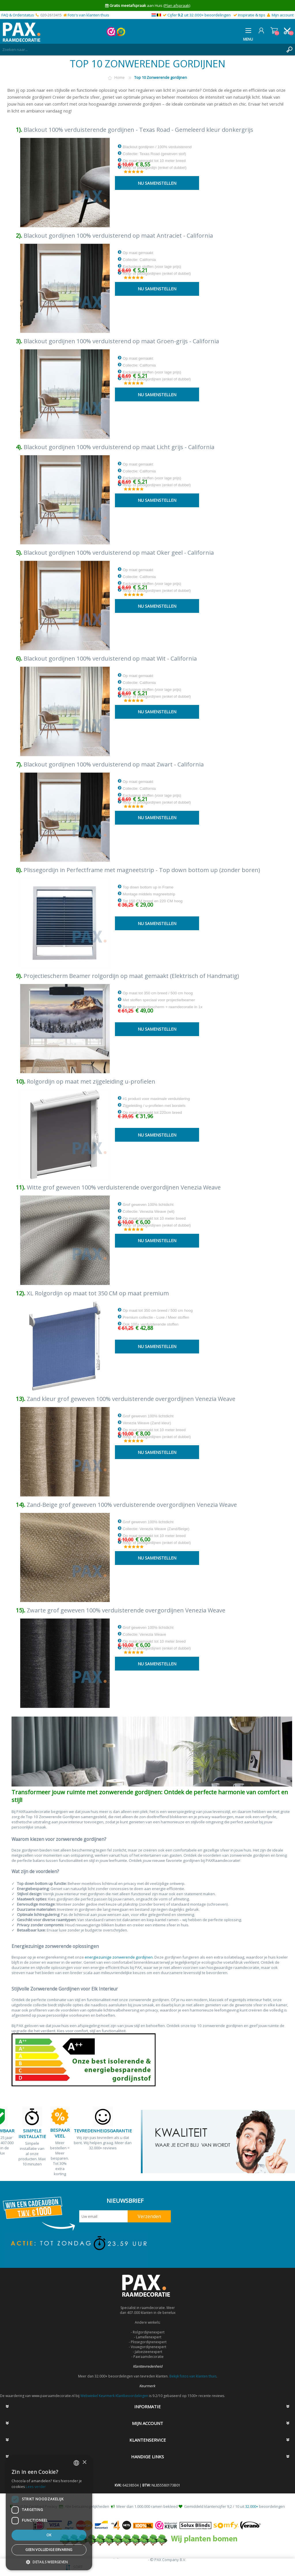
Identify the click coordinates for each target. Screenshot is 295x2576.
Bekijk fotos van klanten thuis (192, 2376)
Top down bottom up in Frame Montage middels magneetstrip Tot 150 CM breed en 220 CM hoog (150, 893)
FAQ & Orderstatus (17, 15)
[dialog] (49, 2513)
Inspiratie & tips (251, 15)
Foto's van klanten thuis (88, 15)
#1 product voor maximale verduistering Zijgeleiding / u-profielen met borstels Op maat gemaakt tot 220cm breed (154, 1105)
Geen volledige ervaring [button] (48, 2549)
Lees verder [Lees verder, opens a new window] (36, 2486)
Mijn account (283, 15)
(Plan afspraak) (176, 5)
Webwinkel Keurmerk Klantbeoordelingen (114, 2395)
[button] (49, 2561)
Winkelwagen (274, 30)
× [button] (84, 2462)
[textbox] (141, 49)
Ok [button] (49, 2535)
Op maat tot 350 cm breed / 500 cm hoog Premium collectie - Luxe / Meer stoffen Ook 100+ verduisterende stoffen (155, 1317)
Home (119, 77)
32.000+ (251, 2506)
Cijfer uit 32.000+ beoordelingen (199, 15)
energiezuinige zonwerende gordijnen (119, 1957)
